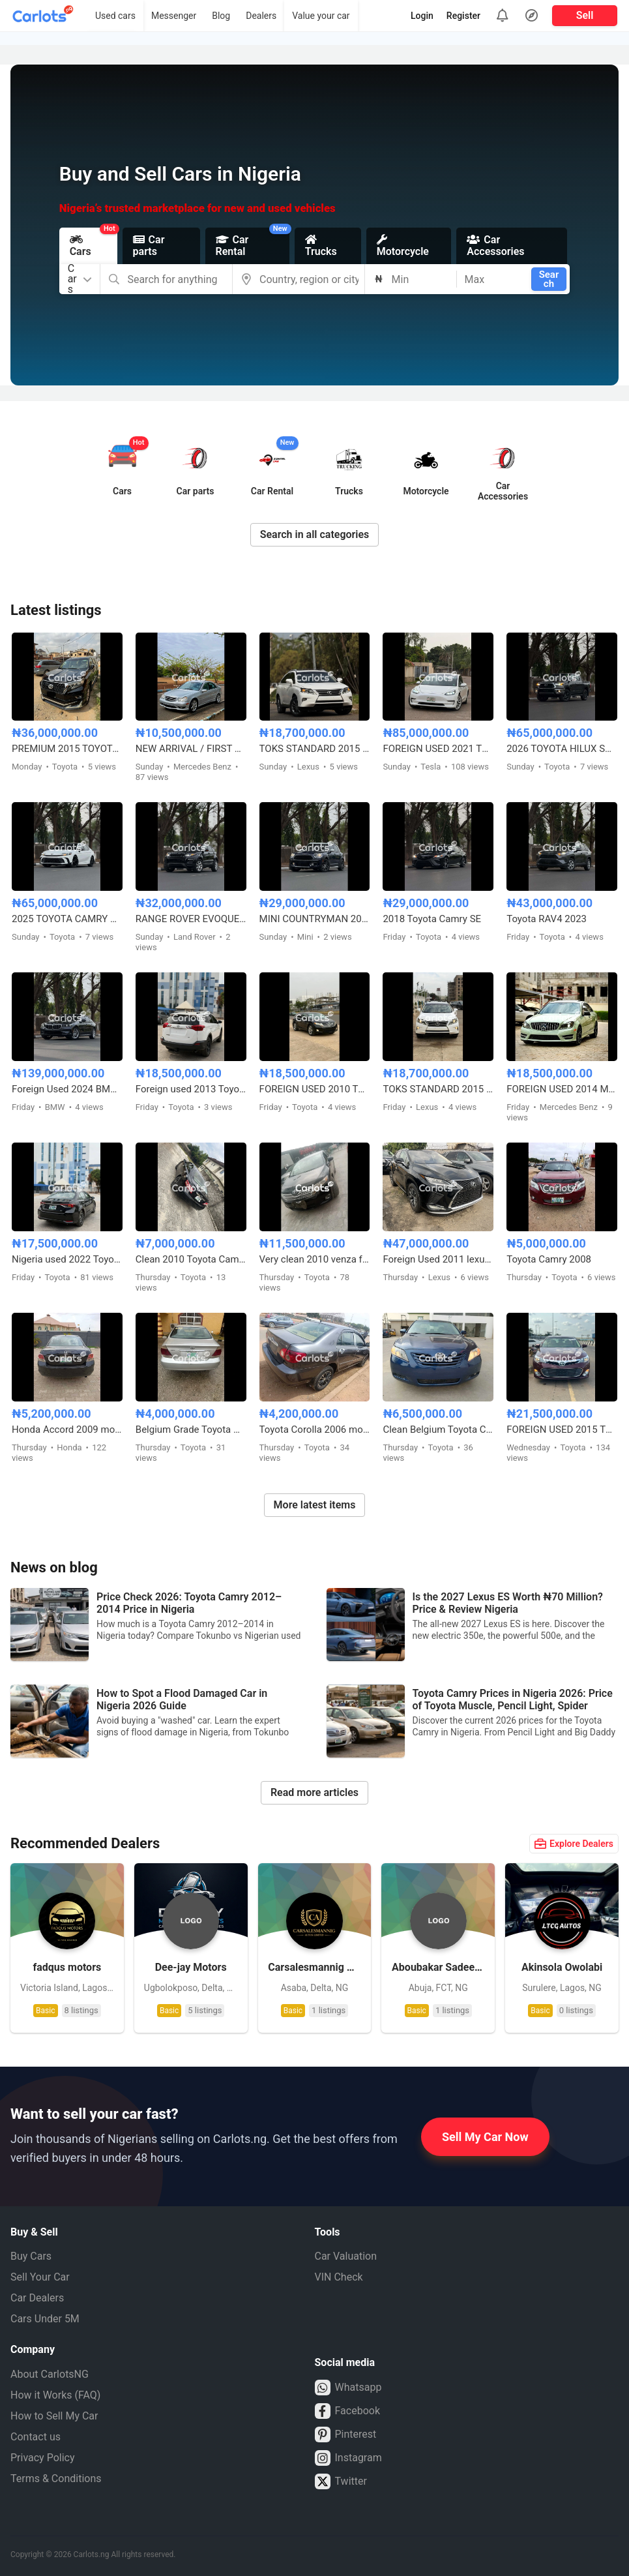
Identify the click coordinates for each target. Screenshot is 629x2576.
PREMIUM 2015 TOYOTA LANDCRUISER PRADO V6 (67, 749)
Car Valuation (346, 2256)
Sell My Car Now (485, 2137)
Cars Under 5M (45, 2319)
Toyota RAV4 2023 (546, 919)
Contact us (35, 2437)
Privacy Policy (42, 2457)
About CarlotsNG (49, 2374)
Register (463, 15)
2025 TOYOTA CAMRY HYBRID (67, 919)
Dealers (261, 15)
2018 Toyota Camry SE (432, 919)
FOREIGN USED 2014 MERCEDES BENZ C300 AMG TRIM (561, 1089)
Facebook (347, 2411)
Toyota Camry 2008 (548, 1259)
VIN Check (339, 2277)
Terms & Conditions (56, 2478)
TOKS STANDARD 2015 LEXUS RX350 (314, 749)
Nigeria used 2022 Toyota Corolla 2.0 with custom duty (67, 1259)
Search (549, 279)
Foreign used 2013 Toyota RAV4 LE (191, 1089)
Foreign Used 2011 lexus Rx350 (438, 1259)
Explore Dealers (573, 1844)
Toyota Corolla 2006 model (314, 1429)
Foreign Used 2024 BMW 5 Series (67, 1089)
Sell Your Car (40, 2277)
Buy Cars (30, 2256)
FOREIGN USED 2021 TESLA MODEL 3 (438, 749)
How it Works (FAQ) (55, 2395)
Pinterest (346, 2434)
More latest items (315, 1505)
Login (422, 15)
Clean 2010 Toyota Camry (191, 1259)
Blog (221, 15)
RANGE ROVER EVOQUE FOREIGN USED (191, 919)
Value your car (320, 15)
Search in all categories (315, 534)
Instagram (348, 2458)
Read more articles (314, 1792)
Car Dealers (37, 2298)
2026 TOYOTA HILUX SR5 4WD (561, 749)
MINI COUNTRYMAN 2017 (314, 919)
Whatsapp (348, 2387)
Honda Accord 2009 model (67, 1429)
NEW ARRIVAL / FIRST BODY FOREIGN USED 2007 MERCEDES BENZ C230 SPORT (191, 749)
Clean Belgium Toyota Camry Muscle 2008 (438, 1429)
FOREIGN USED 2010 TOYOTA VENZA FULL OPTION (314, 1089)
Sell (585, 15)
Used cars (115, 15)
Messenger (173, 15)
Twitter (341, 2481)
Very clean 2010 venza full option (314, 1259)
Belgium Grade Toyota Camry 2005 (191, 1429)
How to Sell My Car (54, 2416)
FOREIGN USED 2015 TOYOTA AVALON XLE (561, 1429)
